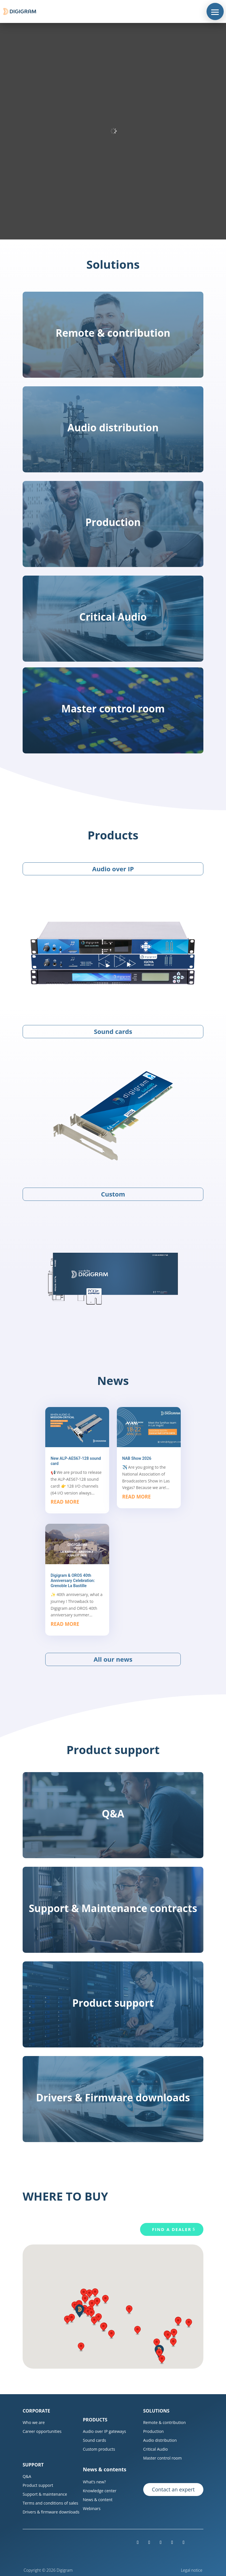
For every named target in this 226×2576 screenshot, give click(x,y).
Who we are (34, 2422)
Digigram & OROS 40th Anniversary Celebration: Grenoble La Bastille (73, 1580)
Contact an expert (173, 2489)
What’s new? (94, 2482)
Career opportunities (42, 2431)
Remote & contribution (164, 2422)
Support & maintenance (45, 2494)
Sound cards (94, 2440)
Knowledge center (99, 2490)
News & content (98, 2499)
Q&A (27, 2476)
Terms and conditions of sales (50, 2503)
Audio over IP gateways (104, 2431)
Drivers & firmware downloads (51, 2512)
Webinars (92, 2508)
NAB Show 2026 (137, 1458)
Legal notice (192, 2570)
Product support (38, 2485)
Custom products (99, 2449)
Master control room (162, 2458)
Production (153, 2431)
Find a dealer (171, 2229)
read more (65, 1502)
